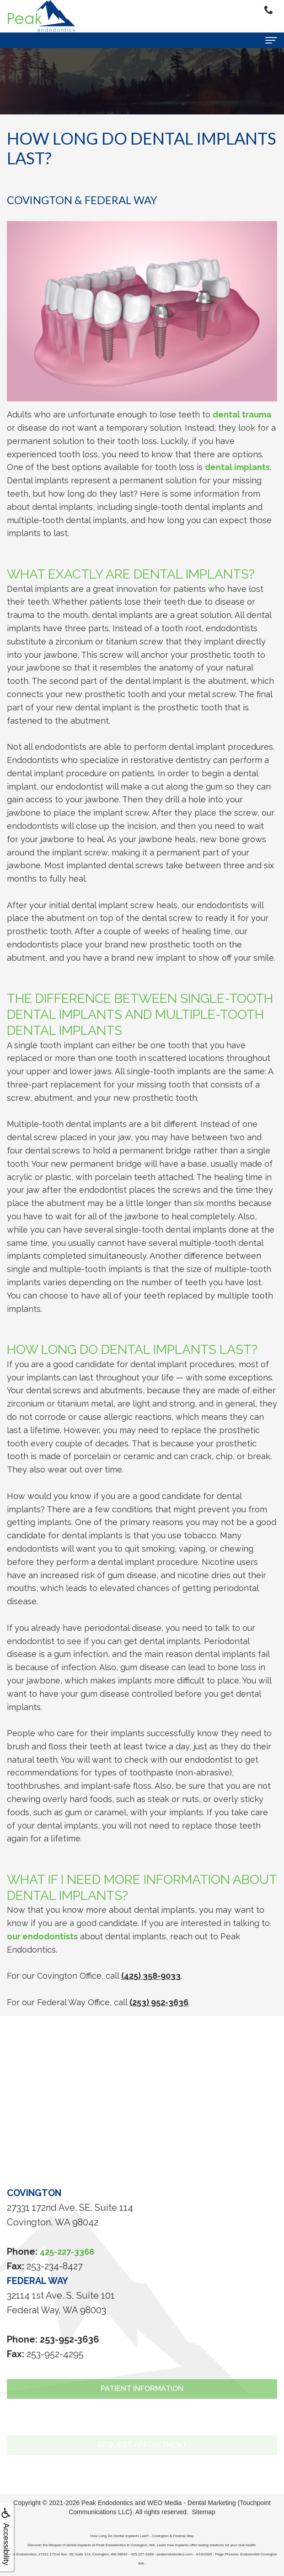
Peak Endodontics (107, 2502)
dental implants (237, 467)
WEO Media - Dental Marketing (191, 2502)
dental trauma (242, 414)
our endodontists (42, 1936)
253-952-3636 (69, 2339)
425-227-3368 (67, 2252)
